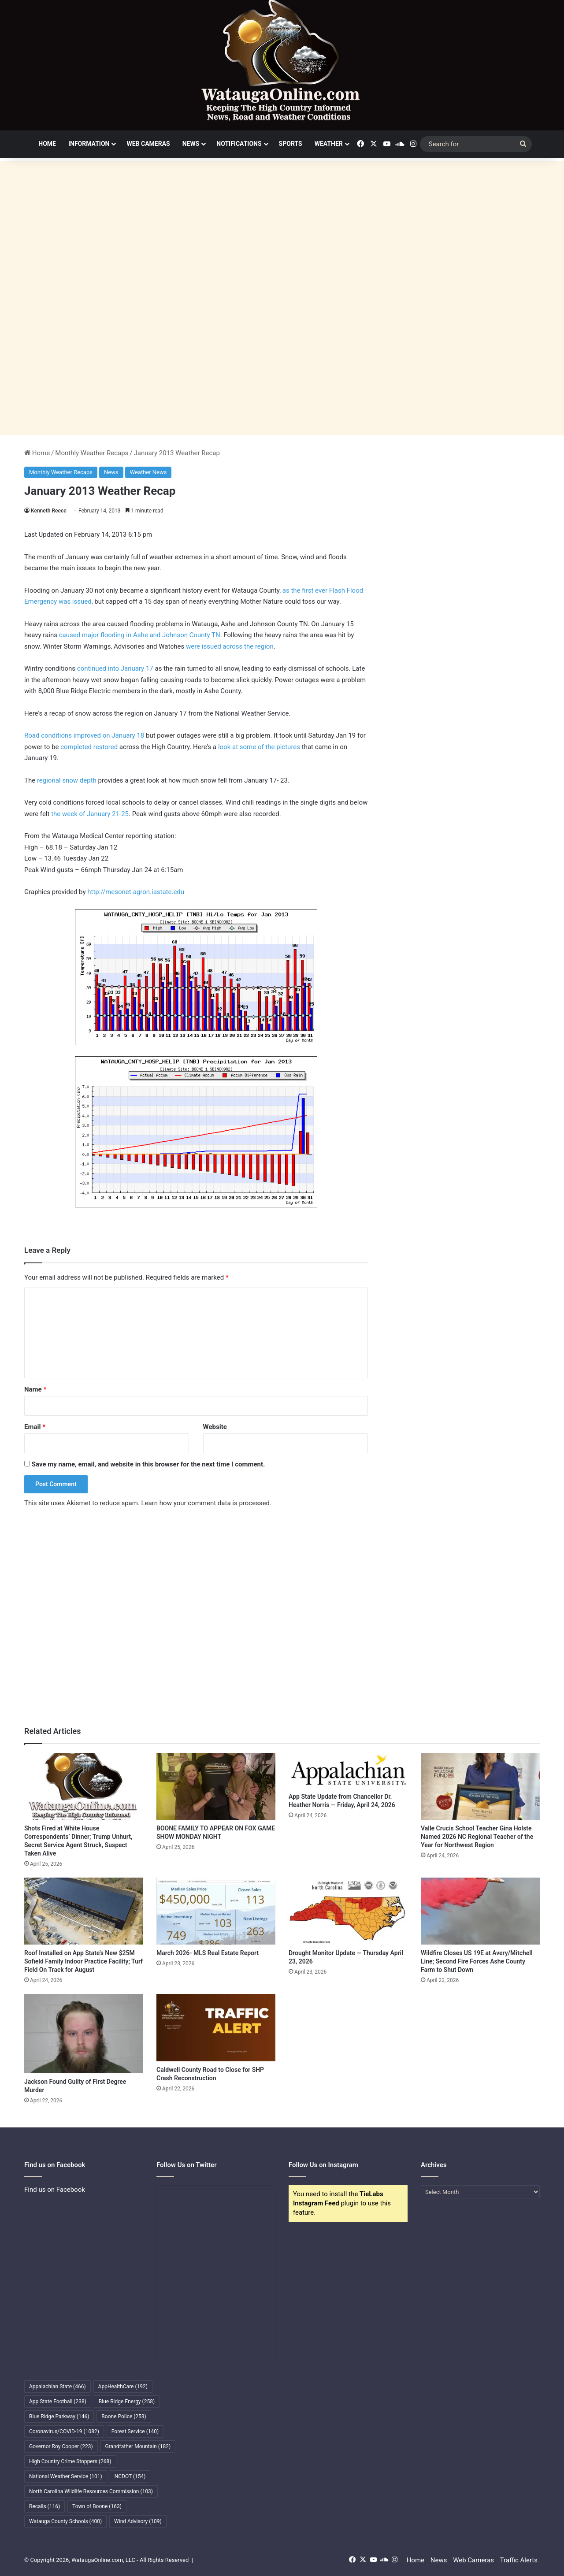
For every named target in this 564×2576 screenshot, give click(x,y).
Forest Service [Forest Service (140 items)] (135, 2431)
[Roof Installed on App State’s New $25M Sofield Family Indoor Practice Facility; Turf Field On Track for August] (83, 1911)
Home (47, 143)
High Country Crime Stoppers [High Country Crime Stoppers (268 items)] (70, 2461)
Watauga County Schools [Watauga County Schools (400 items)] (65, 2521)
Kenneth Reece (49, 511)
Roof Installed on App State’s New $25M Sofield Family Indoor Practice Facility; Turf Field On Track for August (83, 1961)
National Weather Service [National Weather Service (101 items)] (65, 2476)
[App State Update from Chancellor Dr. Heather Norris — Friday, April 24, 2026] (348, 1770)
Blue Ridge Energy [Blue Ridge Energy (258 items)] (127, 2401)
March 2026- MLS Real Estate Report (207, 1952)
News (191, 143)
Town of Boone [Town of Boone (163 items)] (97, 2506)
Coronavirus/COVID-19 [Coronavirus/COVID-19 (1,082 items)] (64, 2431)
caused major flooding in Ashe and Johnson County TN (139, 635)
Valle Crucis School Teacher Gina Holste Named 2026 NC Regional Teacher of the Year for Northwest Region (477, 1836)
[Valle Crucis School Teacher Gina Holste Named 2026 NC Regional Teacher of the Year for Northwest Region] (480, 1786)
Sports (290, 143)
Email (34, 1427)
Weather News (148, 472)
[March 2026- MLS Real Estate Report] (215, 1911)
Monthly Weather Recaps (91, 453)
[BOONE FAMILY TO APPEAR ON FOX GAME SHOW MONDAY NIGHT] (215, 1786)
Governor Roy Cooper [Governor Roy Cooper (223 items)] (61, 2446)
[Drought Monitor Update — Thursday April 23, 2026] (348, 1911)
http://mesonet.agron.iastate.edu (135, 892)
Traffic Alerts (519, 2560)
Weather (329, 143)
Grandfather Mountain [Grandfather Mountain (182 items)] (138, 2446)
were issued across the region (230, 646)
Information (89, 143)
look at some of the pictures (260, 747)
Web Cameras (148, 143)
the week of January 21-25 (90, 814)
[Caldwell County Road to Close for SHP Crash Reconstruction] (215, 2027)
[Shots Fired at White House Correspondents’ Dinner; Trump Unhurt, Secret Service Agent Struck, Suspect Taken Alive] (83, 1786)
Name (35, 1389)
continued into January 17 (115, 668)
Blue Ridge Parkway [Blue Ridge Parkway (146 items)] (59, 2416)
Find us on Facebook (54, 2190)
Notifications (238, 143)
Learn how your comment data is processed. (206, 1503)
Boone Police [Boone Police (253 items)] (123, 2416)
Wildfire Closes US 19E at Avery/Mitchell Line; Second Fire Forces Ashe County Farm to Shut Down (477, 1961)
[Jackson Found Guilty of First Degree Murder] (83, 2033)
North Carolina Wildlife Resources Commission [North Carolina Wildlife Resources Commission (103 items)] (91, 2491)
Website (215, 1427)
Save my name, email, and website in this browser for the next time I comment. (148, 1464)
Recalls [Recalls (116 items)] (44, 2506)
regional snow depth (66, 780)
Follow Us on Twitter (186, 2165)
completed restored (89, 747)
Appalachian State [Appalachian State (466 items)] (57, 2386)
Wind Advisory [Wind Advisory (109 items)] (138, 2521)
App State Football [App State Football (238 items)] (57, 2401)
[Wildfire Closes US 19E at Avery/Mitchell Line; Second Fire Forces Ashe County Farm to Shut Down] (480, 1911)
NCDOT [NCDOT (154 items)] (130, 2476)
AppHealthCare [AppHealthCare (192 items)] (123, 2386)
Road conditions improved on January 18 (84, 735)
